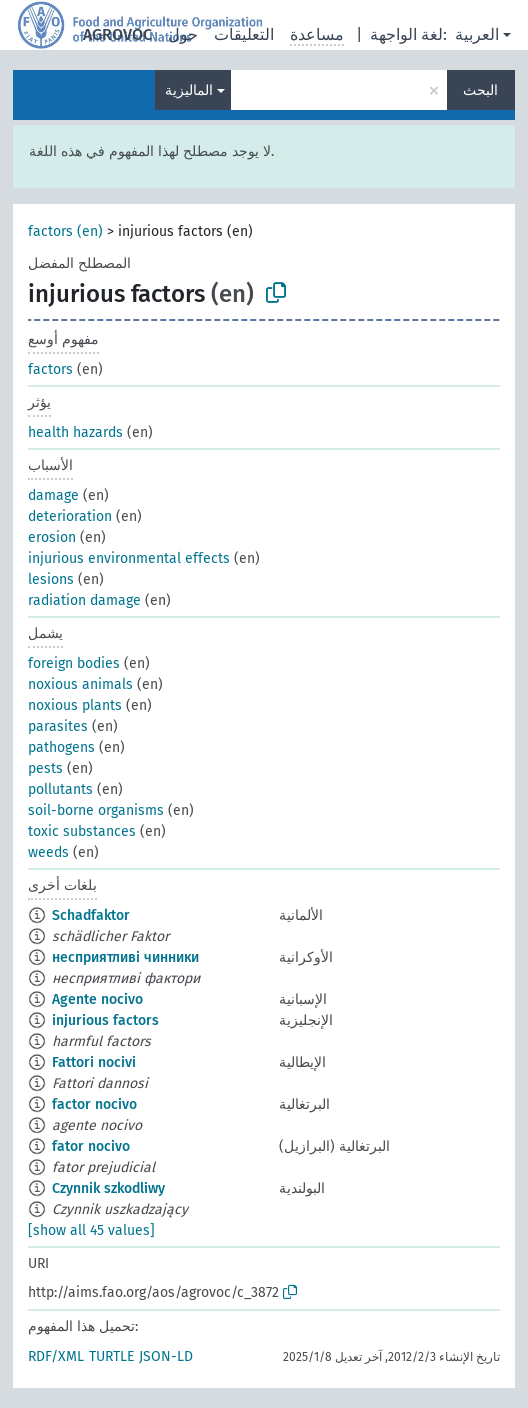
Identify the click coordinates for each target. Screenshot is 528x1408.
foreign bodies (74, 663)
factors (50, 369)
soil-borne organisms (96, 810)
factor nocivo (94, 1104)
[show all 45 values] (91, 1230)
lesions (51, 579)
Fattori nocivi (94, 1062)
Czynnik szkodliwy (108, 1188)
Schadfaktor (91, 915)
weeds (48, 852)
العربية (477, 34)
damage (53, 495)
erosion (52, 537)
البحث (480, 90)
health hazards (75, 432)
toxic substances (82, 831)
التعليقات (244, 34)
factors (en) (65, 231)
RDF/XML (56, 1356)
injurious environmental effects (129, 558)
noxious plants (75, 705)
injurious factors (105, 1020)
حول (183, 34)
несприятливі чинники (125, 957)
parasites (58, 726)
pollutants (60, 789)
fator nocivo (91, 1146)
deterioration (70, 516)
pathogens (61, 747)
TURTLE (111, 1356)
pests (45, 768)
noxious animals (80, 684)
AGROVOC (117, 34)
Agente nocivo (97, 999)
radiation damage (84, 600)
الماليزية (189, 90)
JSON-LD (166, 1356)
